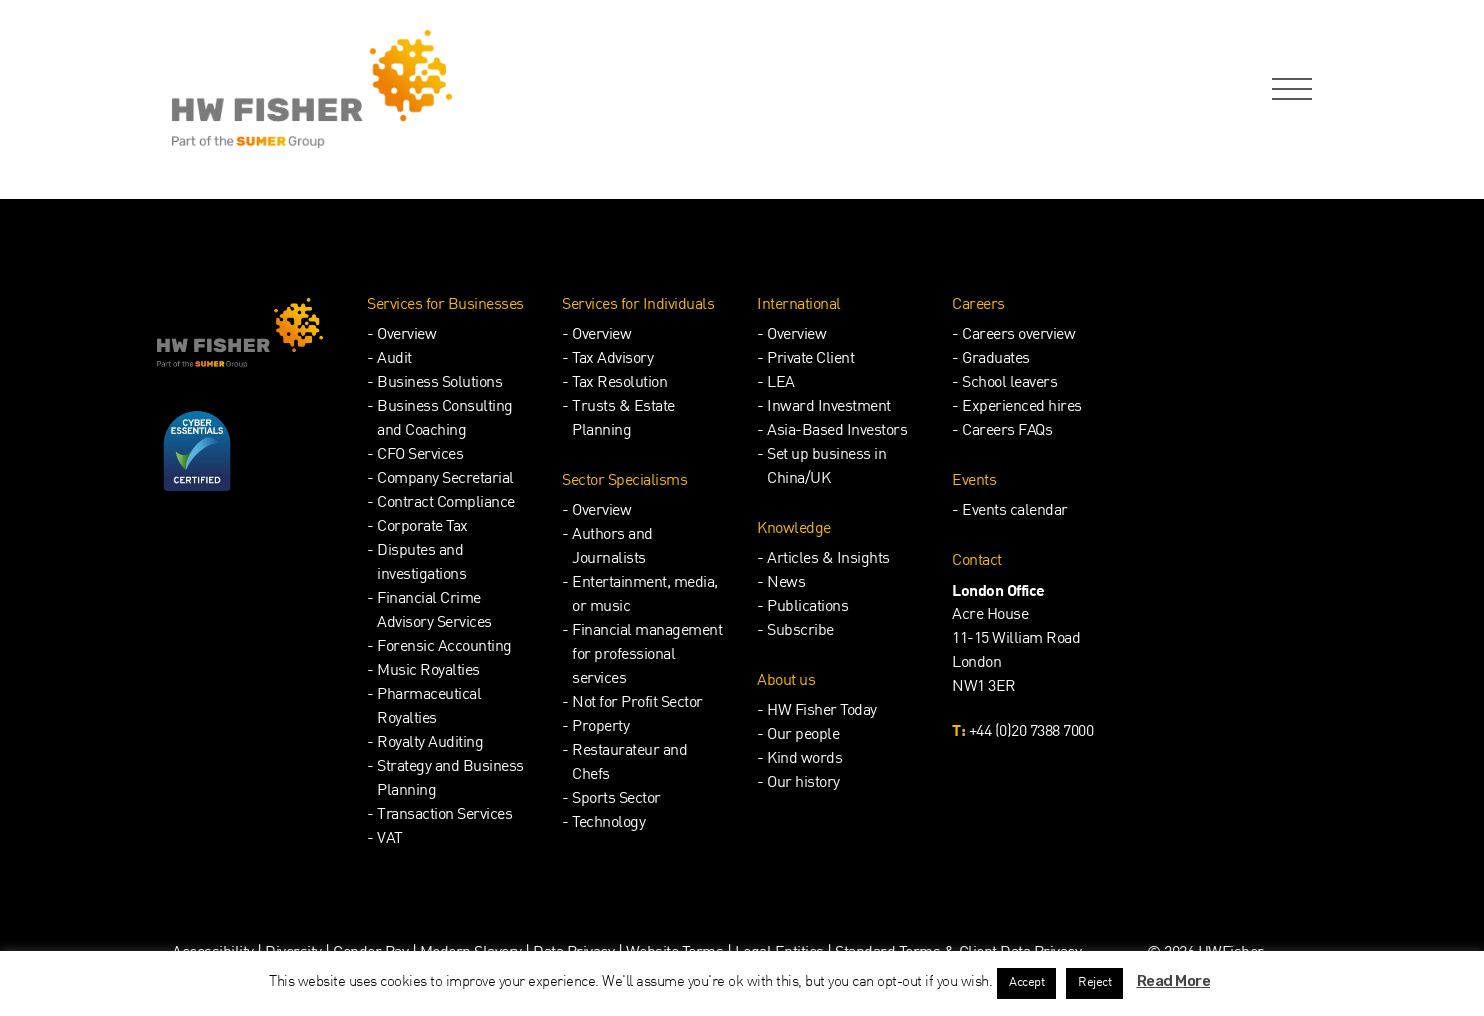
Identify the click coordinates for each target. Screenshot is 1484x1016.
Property (600, 727)
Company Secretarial (445, 479)
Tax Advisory (612, 359)
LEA (781, 383)
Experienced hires (1022, 407)
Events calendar (1015, 511)
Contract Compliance (446, 503)
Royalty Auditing (430, 743)
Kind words (804, 759)
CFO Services (420, 455)
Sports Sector (616, 799)
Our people (803, 735)
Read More (1174, 981)
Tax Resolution (619, 383)
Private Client (810, 359)
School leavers (1009, 383)
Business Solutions (439, 383)
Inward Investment (829, 407)
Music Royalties (428, 671)
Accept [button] (1026, 983)
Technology (608, 823)
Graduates (996, 359)
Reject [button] (1094, 983)
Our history (803, 783)
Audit (394, 359)
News (786, 583)
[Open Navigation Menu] (1288, 89)
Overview (406, 335)
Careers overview (1018, 335)
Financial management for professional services (647, 655)
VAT (390, 839)
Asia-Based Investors (837, 431)
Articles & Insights (828, 559)
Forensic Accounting (444, 647)
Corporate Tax (422, 527)
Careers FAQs (1007, 431)
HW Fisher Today (822, 711)
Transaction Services (444, 815)
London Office (998, 592)
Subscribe (800, 631)
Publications (807, 607)
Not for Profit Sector (637, 703)
